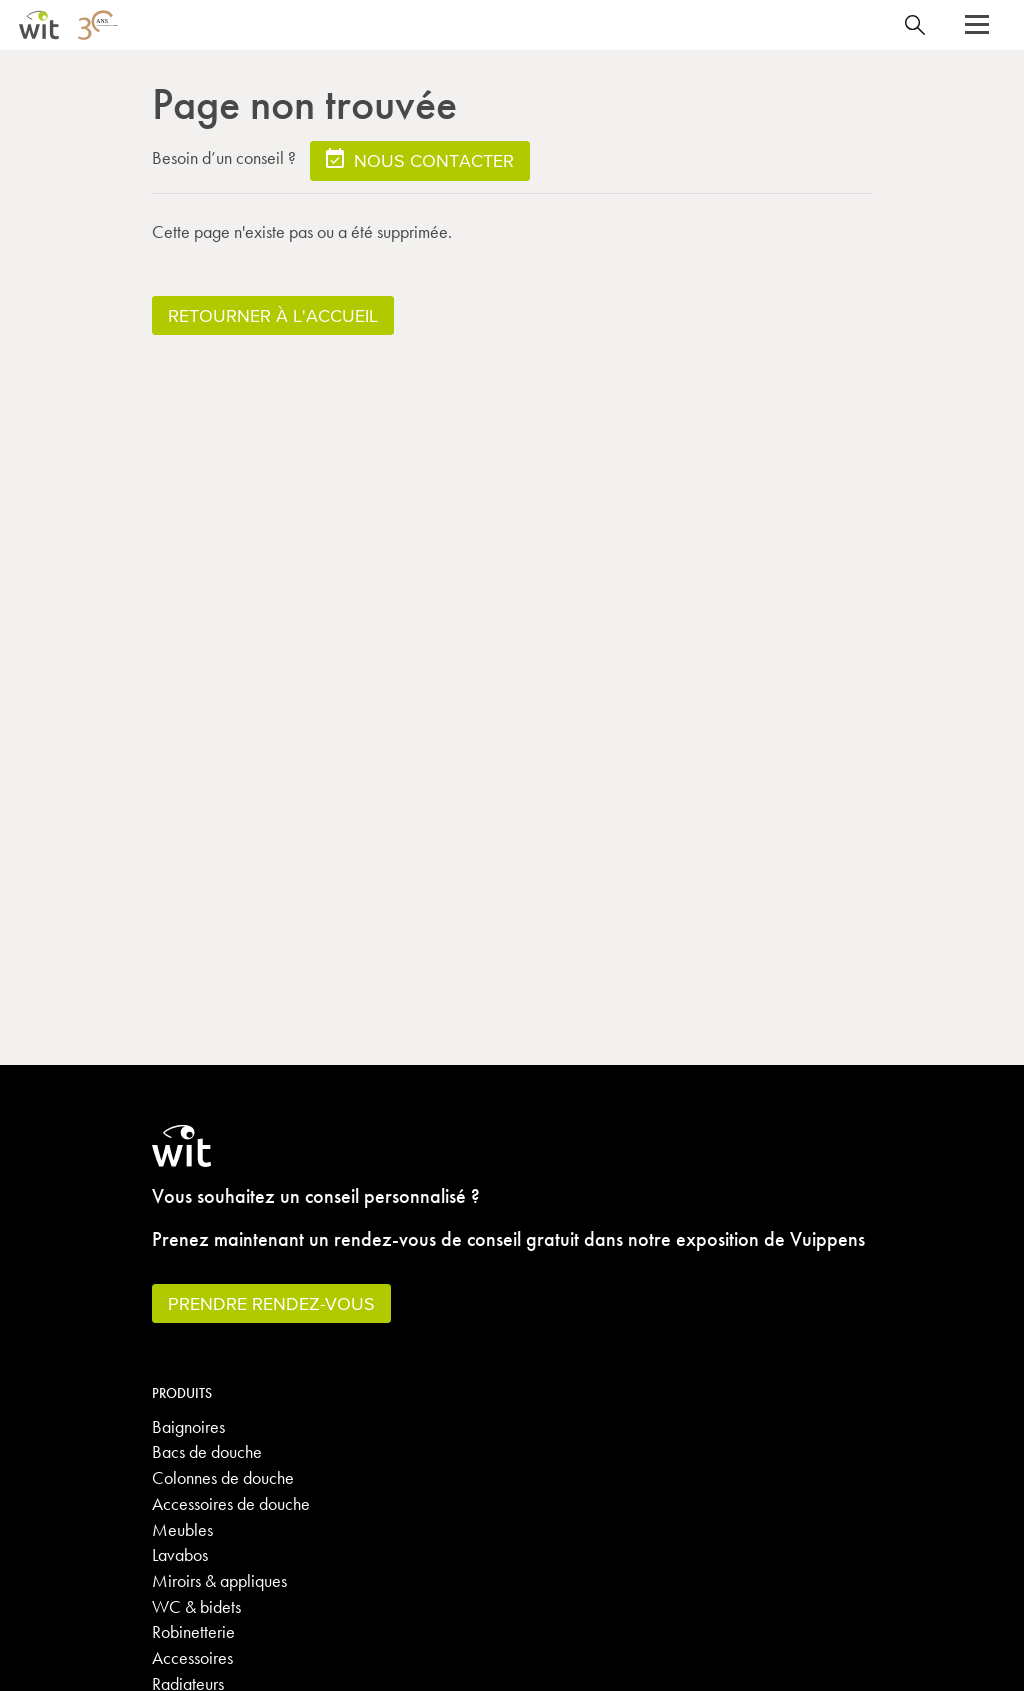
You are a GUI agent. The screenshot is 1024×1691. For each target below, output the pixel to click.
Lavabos (180, 1554)
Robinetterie (193, 1631)
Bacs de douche (207, 1451)
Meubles (182, 1529)
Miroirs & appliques (219, 1580)
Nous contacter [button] (420, 159)
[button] (977, 25)
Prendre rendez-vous (271, 1303)
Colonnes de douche (223, 1477)
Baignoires (188, 1426)
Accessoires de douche (231, 1503)
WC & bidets (196, 1606)
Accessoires (192, 1657)
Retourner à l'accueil (273, 315)
